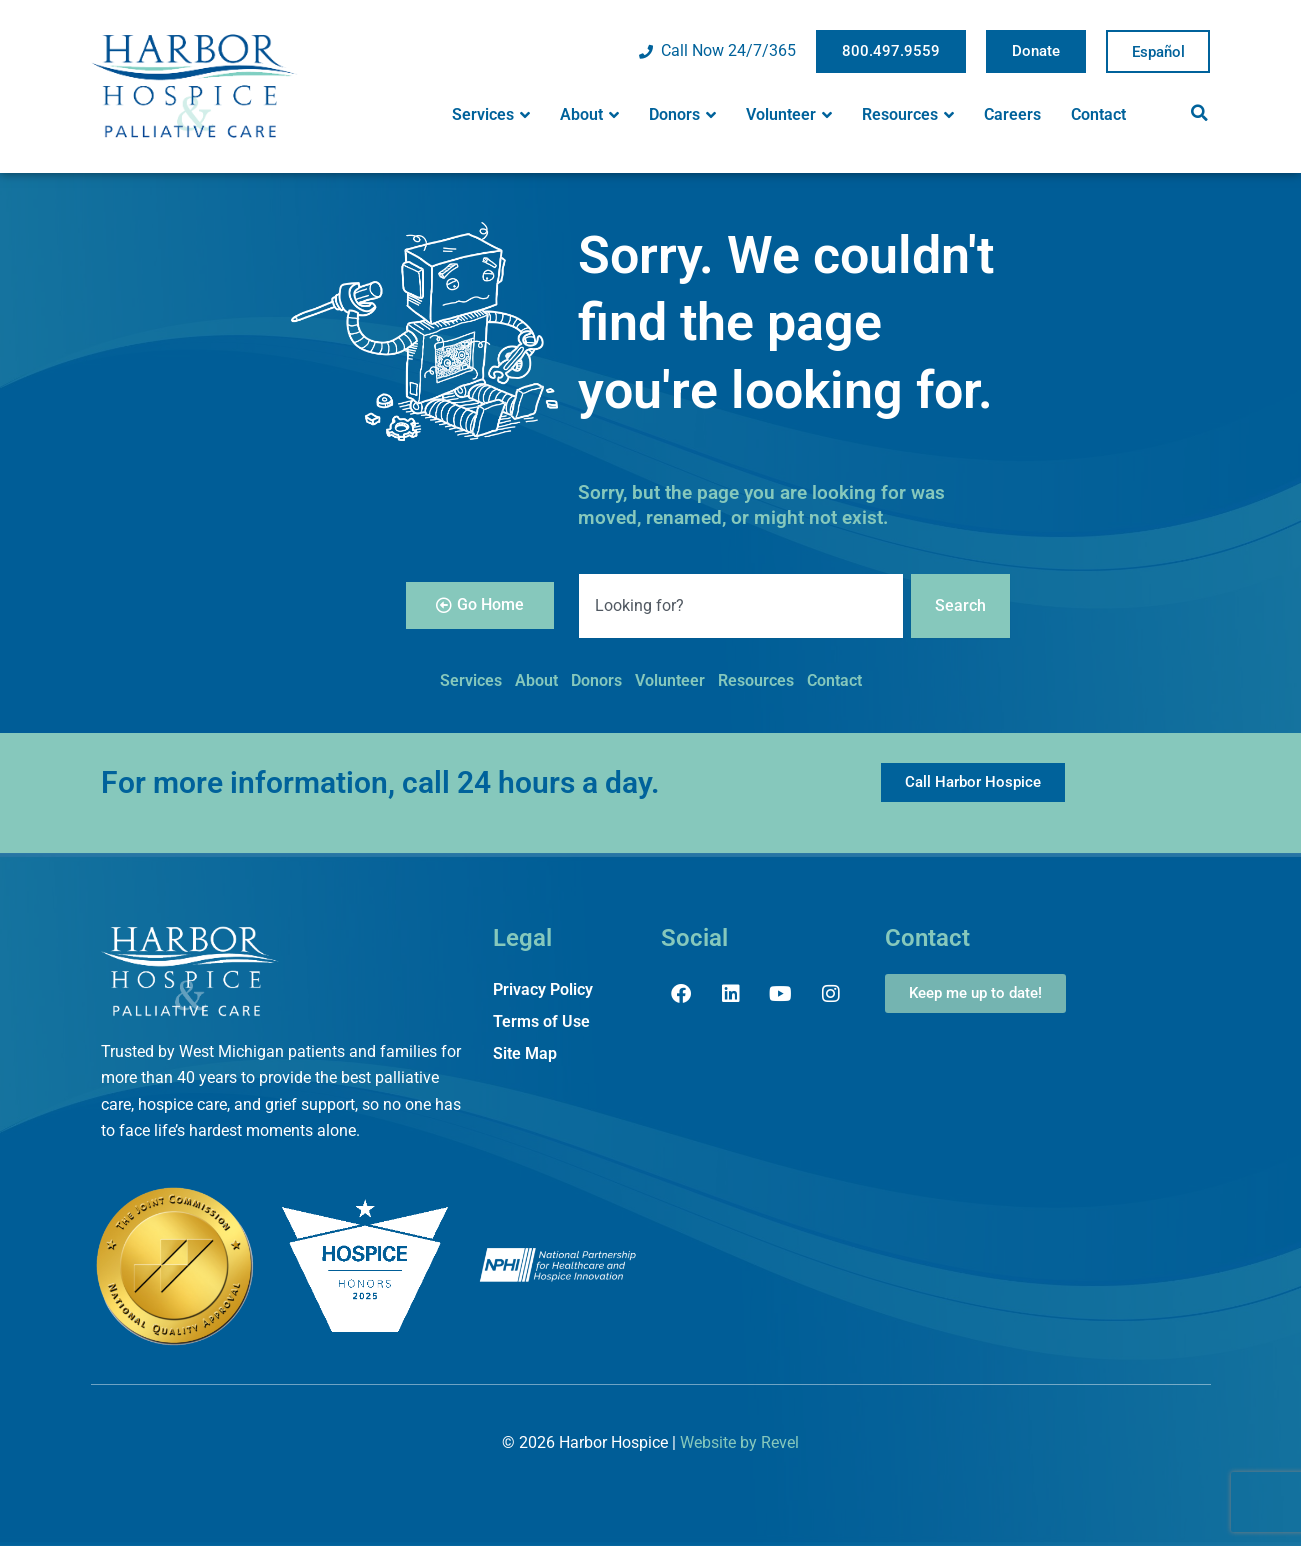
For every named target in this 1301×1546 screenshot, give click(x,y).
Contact (1098, 114)
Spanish (1158, 52)
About (589, 115)
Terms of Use (541, 1021)
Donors (682, 115)
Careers (1012, 114)
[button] (1200, 113)
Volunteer (789, 115)
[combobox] (741, 606)
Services (491, 115)
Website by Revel (739, 1442)
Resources (908, 115)
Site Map (525, 1053)
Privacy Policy (543, 989)
